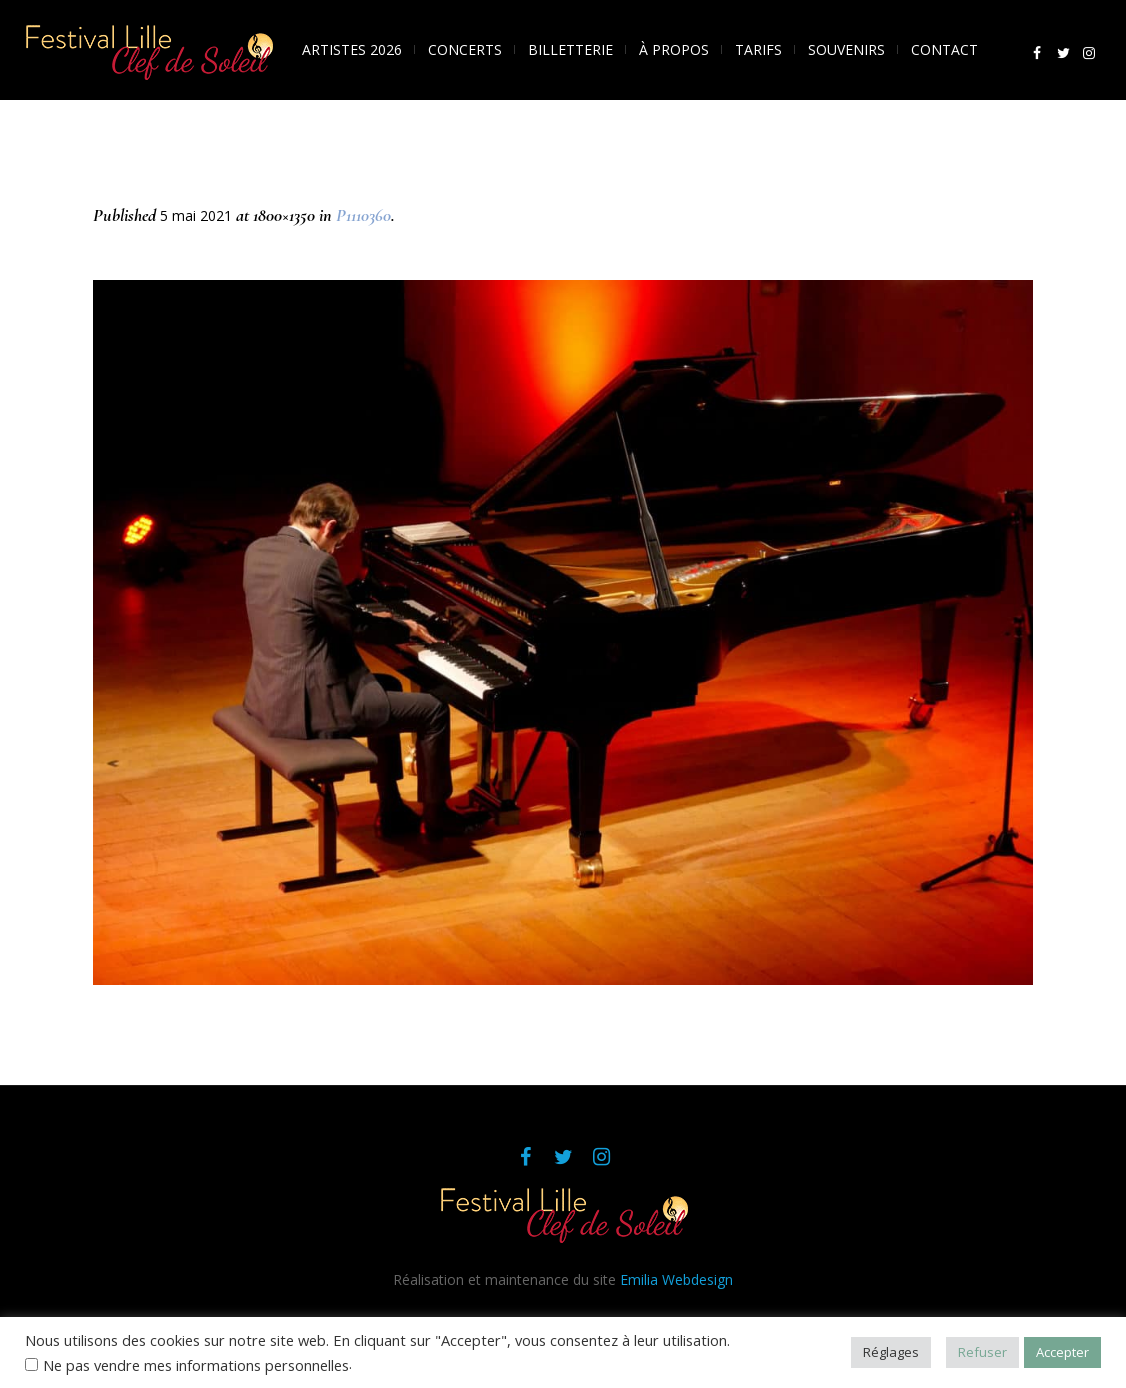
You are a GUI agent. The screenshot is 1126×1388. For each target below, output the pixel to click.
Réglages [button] (891, 1352)
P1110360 (363, 215)
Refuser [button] (982, 1352)
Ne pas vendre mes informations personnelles (196, 1365)
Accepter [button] (1062, 1352)
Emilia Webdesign (676, 1279)
